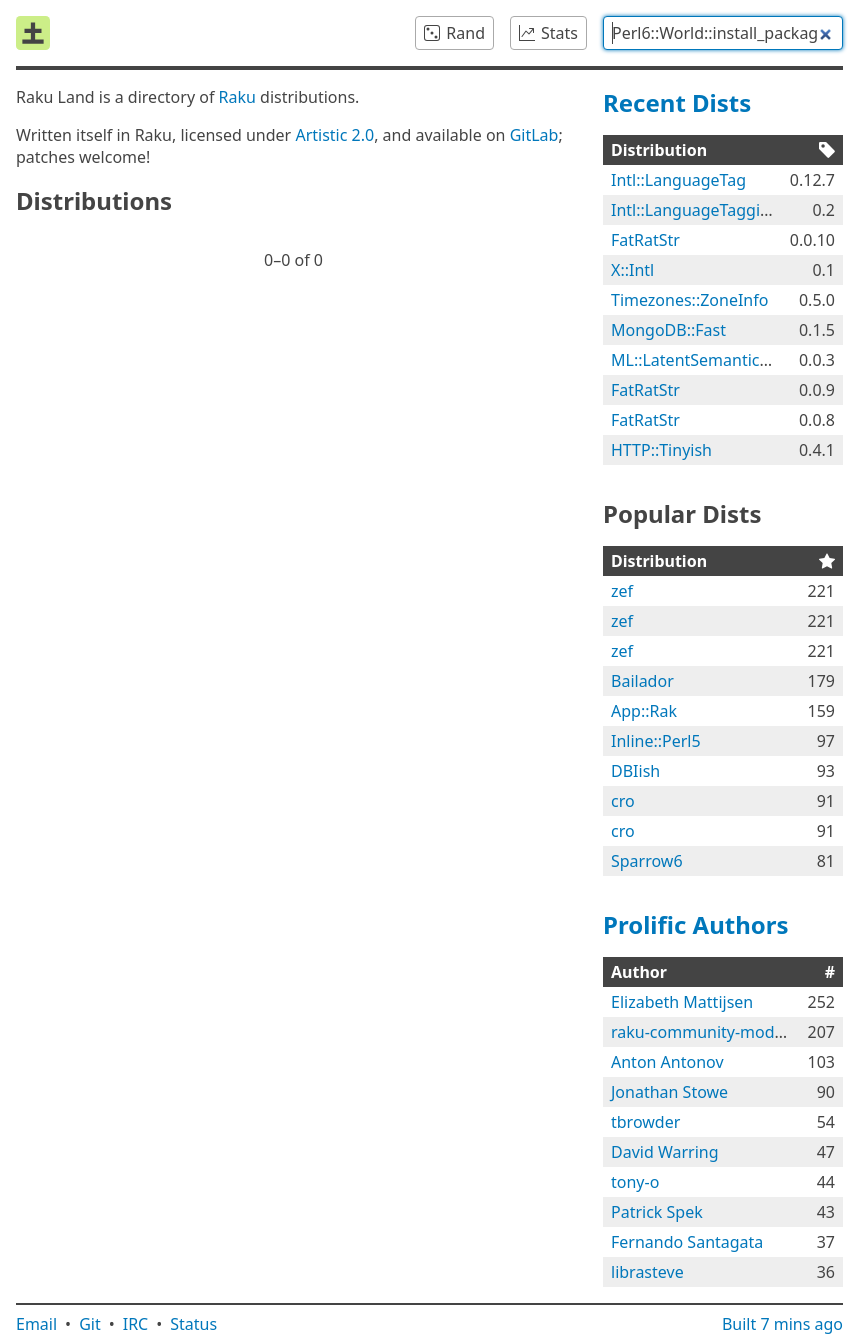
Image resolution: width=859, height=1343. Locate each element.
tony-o (635, 1182)
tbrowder (645, 1122)
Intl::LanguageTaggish (694, 210)
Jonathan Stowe (669, 1092)
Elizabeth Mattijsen (682, 1002)
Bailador (642, 681)
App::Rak (644, 711)
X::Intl (632, 270)
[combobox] (723, 33)
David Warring (665, 1152)
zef (622, 591)
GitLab (534, 135)
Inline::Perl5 (656, 741)
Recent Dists (677, 102)
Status (193, 1324)
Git (90, 1324)
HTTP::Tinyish (661, 450)
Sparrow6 (647, 861)
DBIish (635, 771)
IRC (136, 1324)
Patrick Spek (657, 1212)
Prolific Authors (696, 924)
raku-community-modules (708, 1032)
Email (36, 1324)
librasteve (647, 1272)
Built (782, 1324)
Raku (237, 97)
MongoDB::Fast (668, 330)
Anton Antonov (667, 1062)
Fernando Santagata (687, 1242)
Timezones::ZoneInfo (689, 300)
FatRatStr (645, 240)
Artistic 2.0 (334, 135)
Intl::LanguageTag (678, 180)
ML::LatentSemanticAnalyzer (717, 360)
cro (623, 801)
